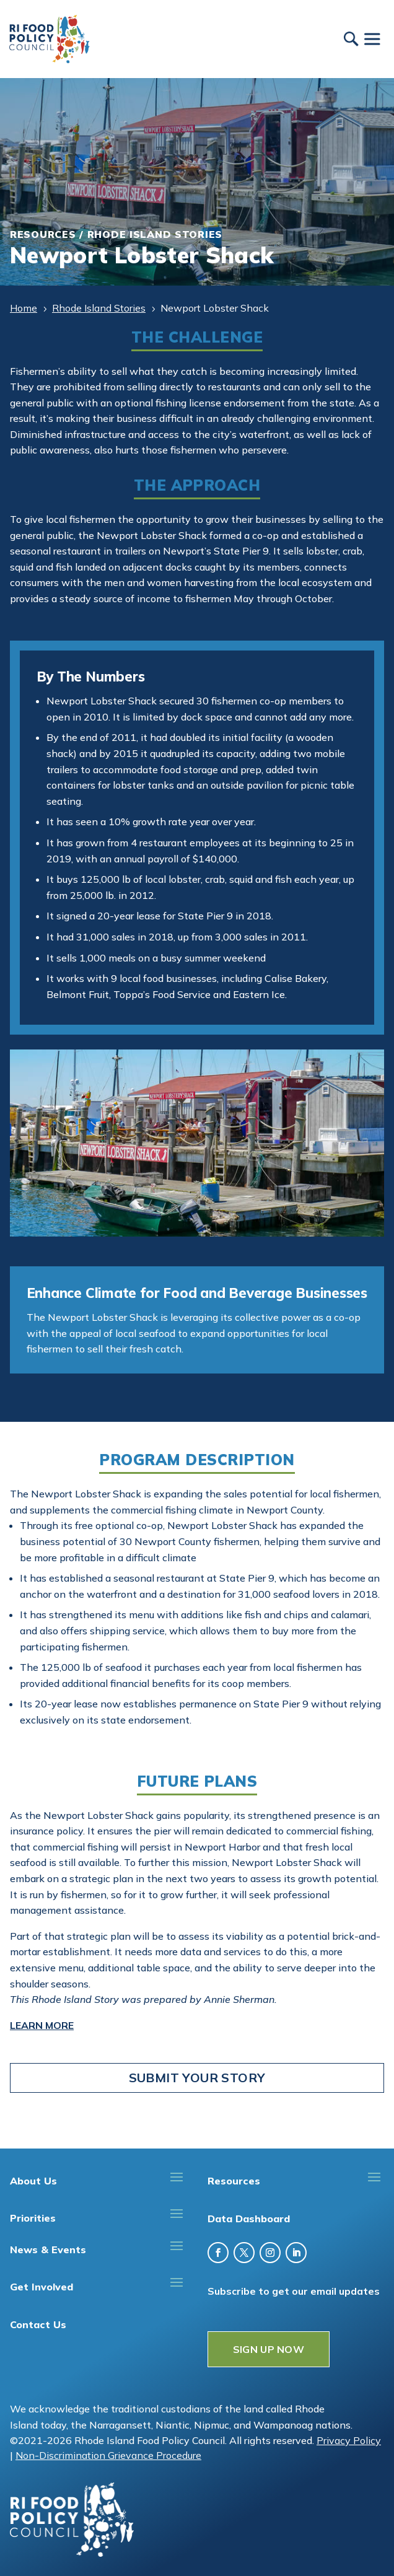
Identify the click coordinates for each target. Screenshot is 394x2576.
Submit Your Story (197, 2077)
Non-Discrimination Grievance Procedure (108, 2455)
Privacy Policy (349, 2440)
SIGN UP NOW (269, 2349)
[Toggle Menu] (371, 39)
